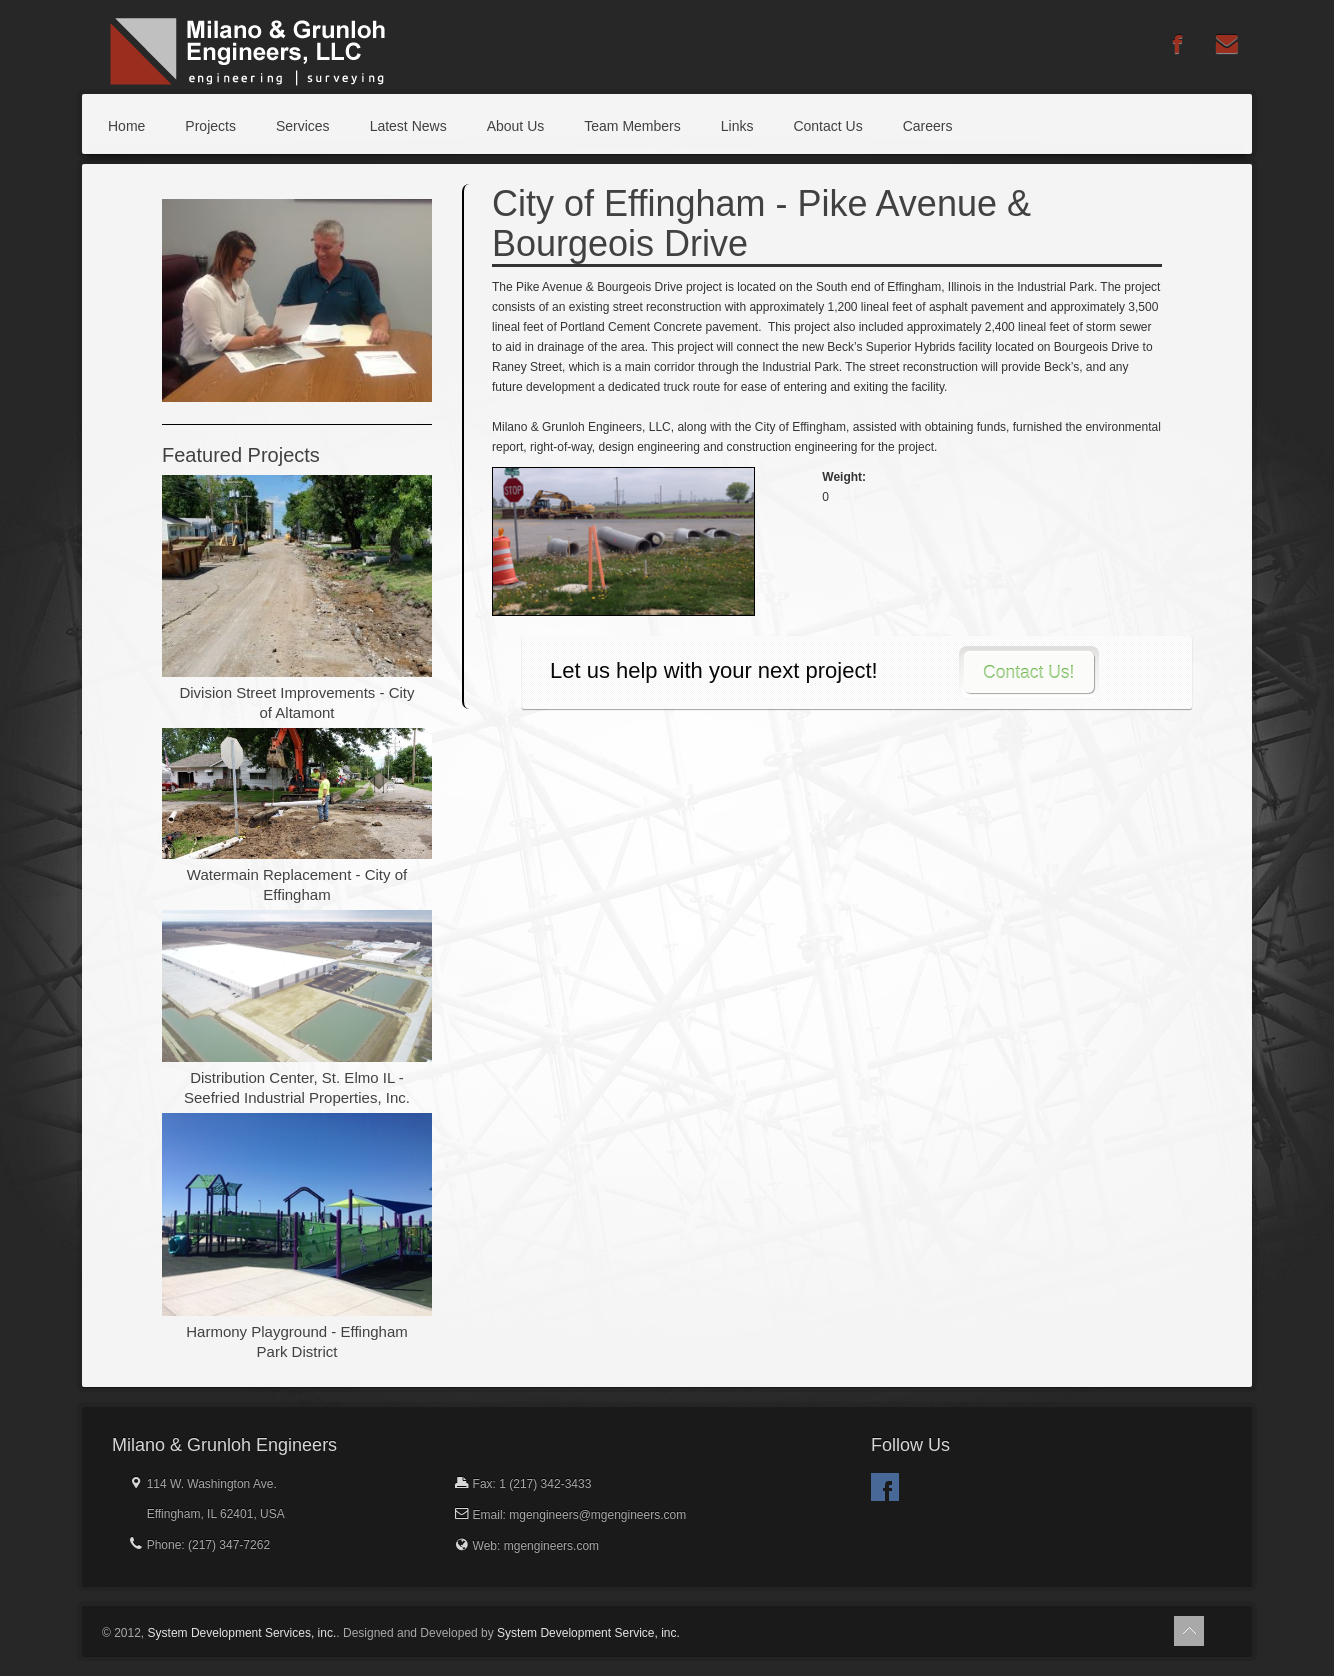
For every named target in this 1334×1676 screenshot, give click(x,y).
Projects (210, 126)
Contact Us (827, 126)
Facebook (885, 1487)
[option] (297, 300)
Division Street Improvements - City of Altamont (296, 702)
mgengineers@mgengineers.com (597, 1515)
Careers (928, 126)
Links (737, 126)
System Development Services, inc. (242, 1633)
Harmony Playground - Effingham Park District (297, 1341)
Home (126, 126)
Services (303, 126)
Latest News (408, 126)
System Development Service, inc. (588, 1633)
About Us (516, 126)
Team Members (632, 126)
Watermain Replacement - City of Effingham (297, 884)
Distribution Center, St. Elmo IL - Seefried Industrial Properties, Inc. (297, 1087)
